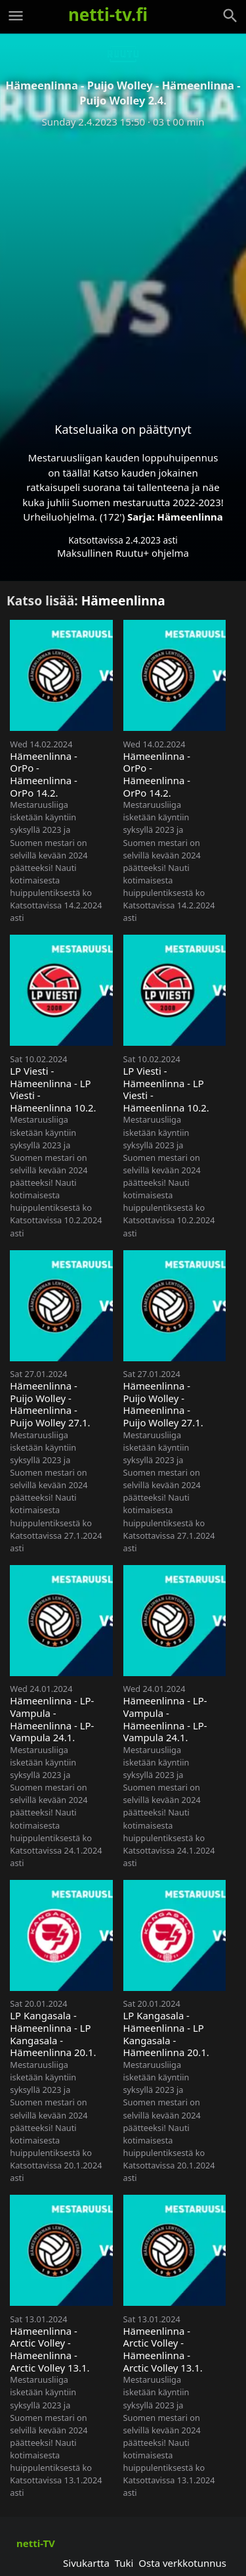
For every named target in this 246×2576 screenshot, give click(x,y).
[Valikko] (15, 16)
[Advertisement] (123, 264)
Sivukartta (86, 2562)
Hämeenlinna (190, 516)
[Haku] (230, 16)
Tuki (124, 2562)
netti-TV (35, 2543)
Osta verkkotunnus (182, 2562)
